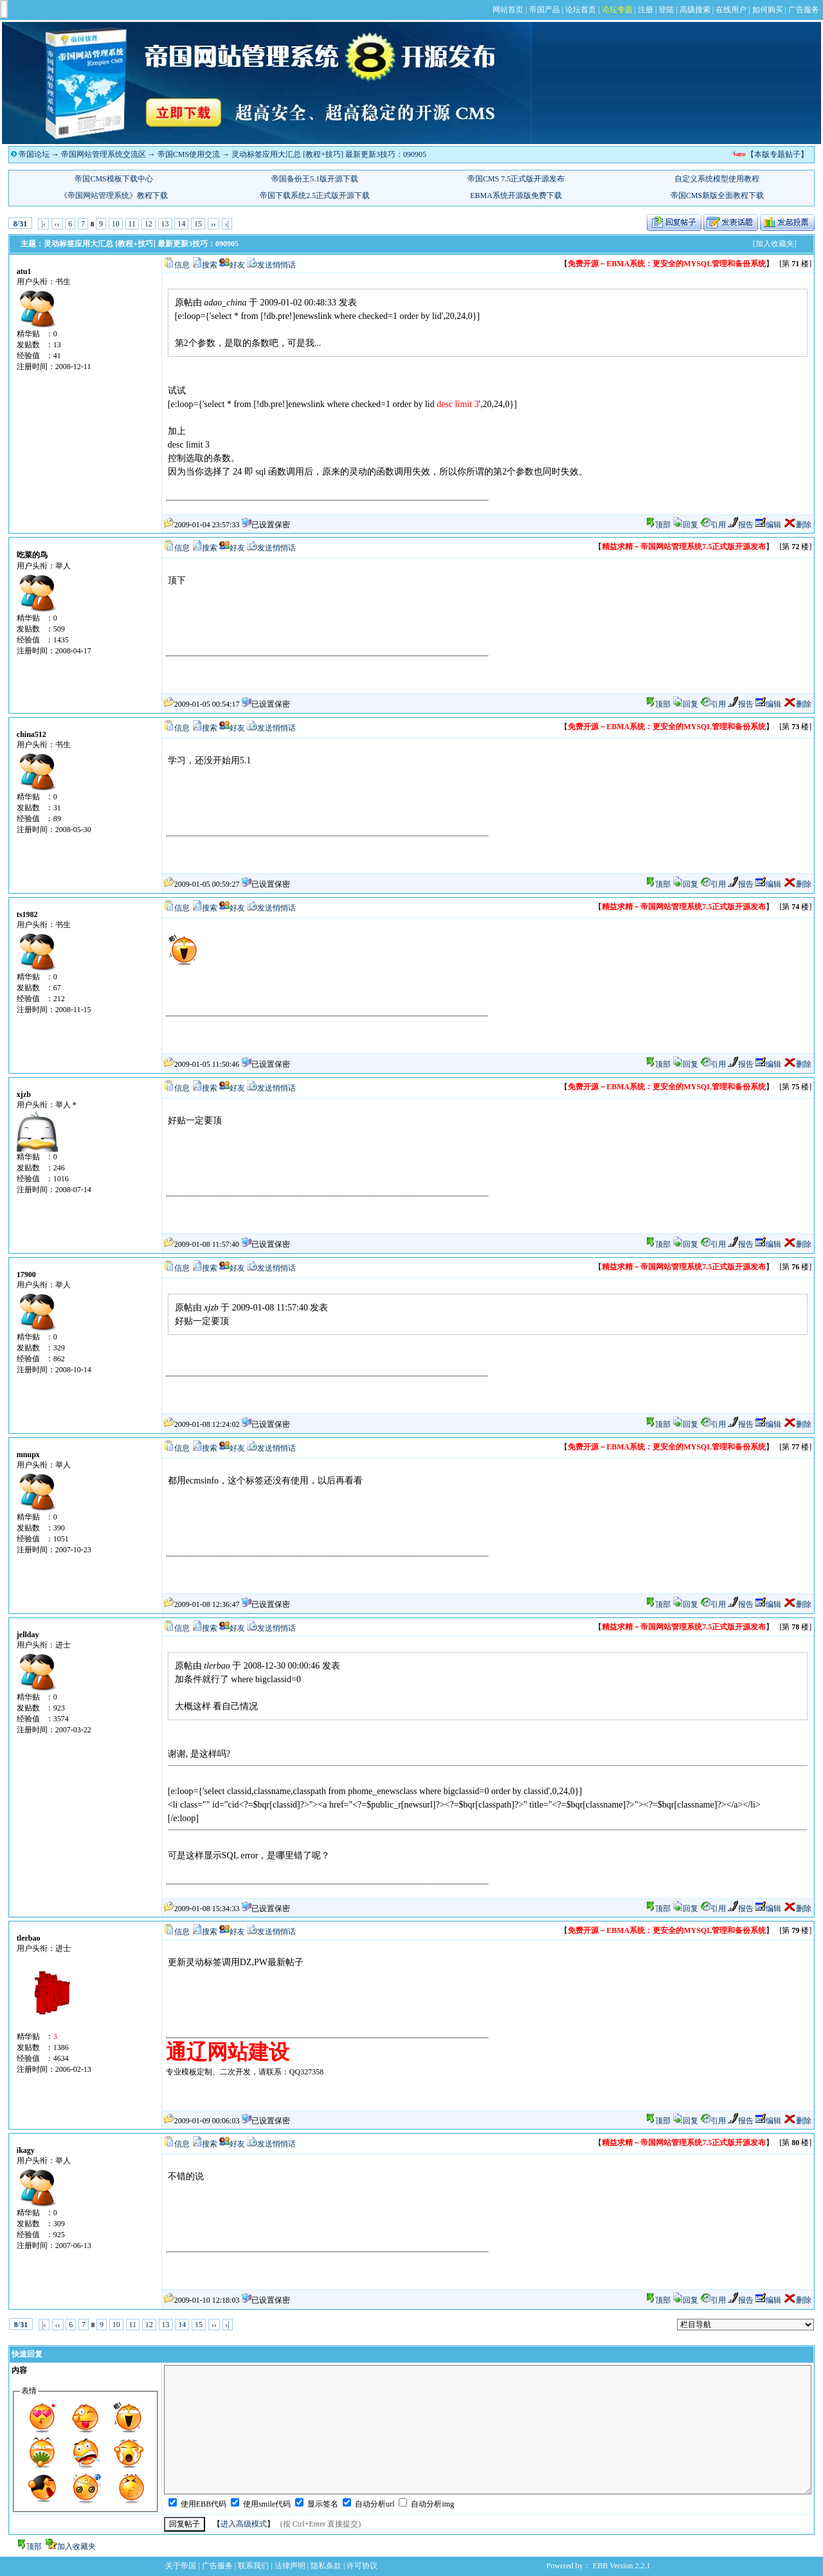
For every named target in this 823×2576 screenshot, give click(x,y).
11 (132, 223)
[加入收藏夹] (775, 243)
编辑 (768, 524)
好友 (237, 264)
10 (116, 223)
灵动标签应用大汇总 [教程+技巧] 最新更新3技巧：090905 (328, 154)
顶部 (663, 524)
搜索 (209, 264)
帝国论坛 (34, 154)
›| (227, 223)
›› (213, 223)
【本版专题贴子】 (777, 154)
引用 (713, 524)
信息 (182, 264)
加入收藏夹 (76, 2546)
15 (198, 223)
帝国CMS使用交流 (189, 154)
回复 (685, 524)
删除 (797, 524)
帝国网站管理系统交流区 (103, 154)
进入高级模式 (244, 2523)
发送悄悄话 (276, 264)
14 (181, 223)
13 (165, 223)
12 (148, 223)
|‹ (43, 223)
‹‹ (57, 223)
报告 (741, 524)
